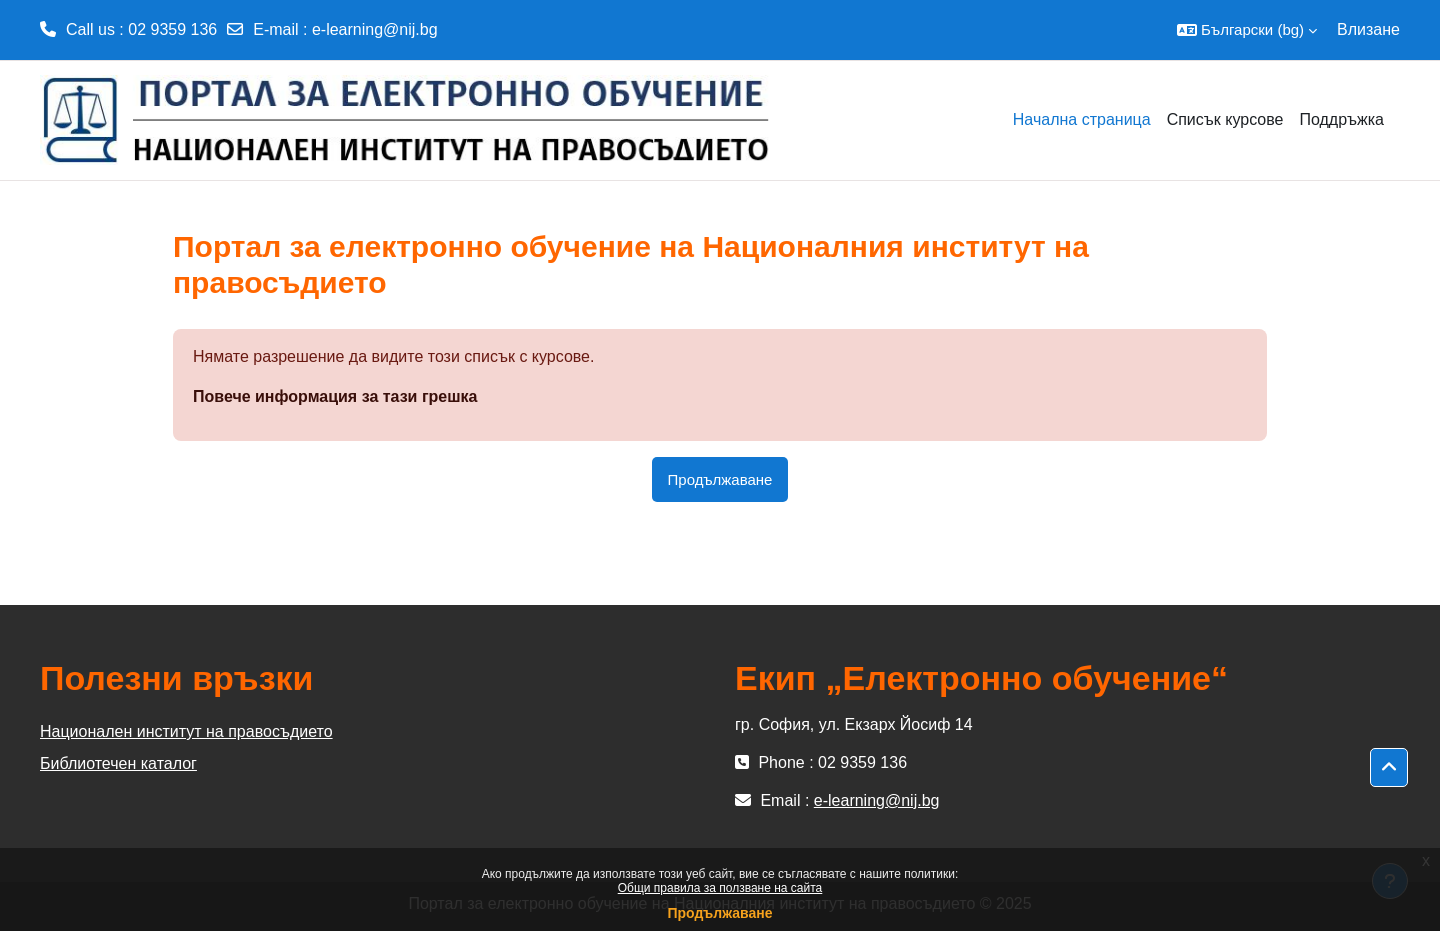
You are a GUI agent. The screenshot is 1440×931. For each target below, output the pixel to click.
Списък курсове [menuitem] (1225, 119)
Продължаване (719, 913)
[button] (1247, 30)
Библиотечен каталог (118, 763)
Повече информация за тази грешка (335, 396)
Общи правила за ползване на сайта (720, 888)
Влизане (1368, 29)
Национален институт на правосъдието (186, 731)
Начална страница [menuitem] (1082, 119)
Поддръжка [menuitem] (1341, 119)
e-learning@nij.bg (375, 29)
